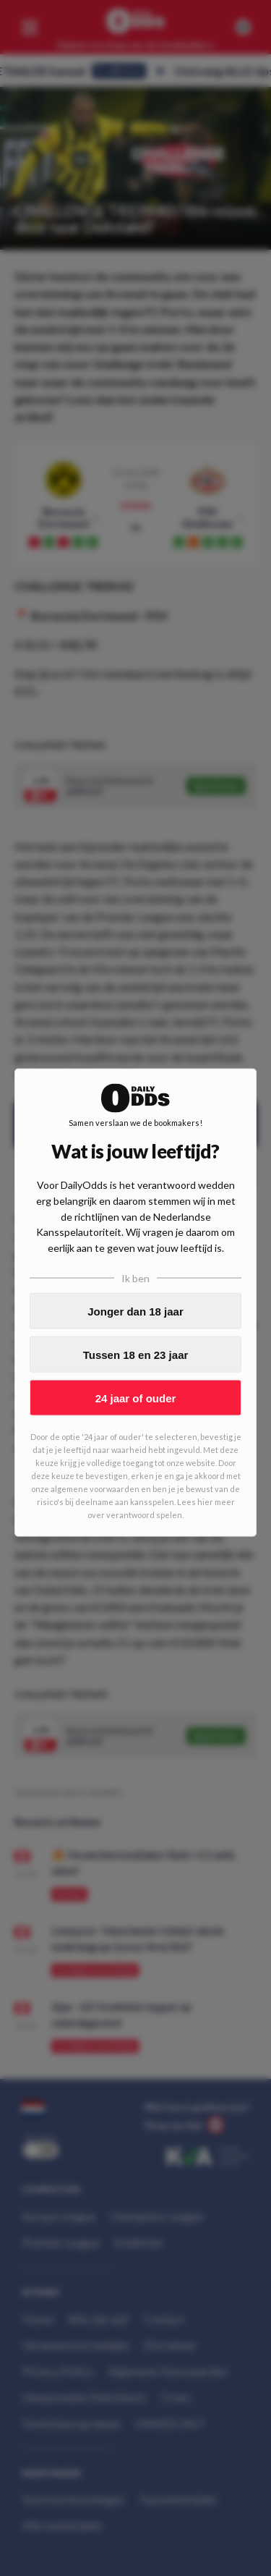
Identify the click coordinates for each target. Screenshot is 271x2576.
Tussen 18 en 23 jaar (136, 1354)
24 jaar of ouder (135, 1397)
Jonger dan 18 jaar (135, 1311)
